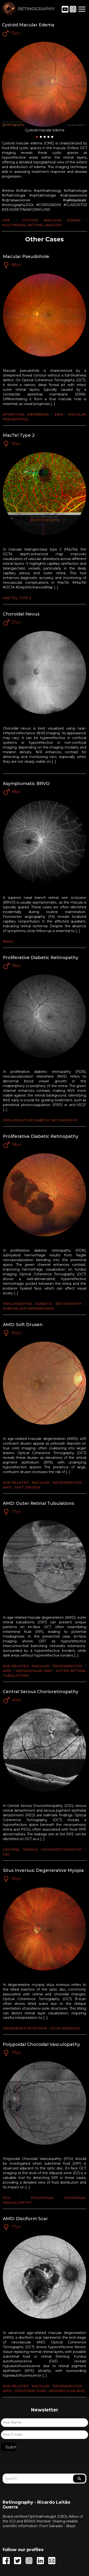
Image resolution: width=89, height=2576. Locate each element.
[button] (37, 137)
